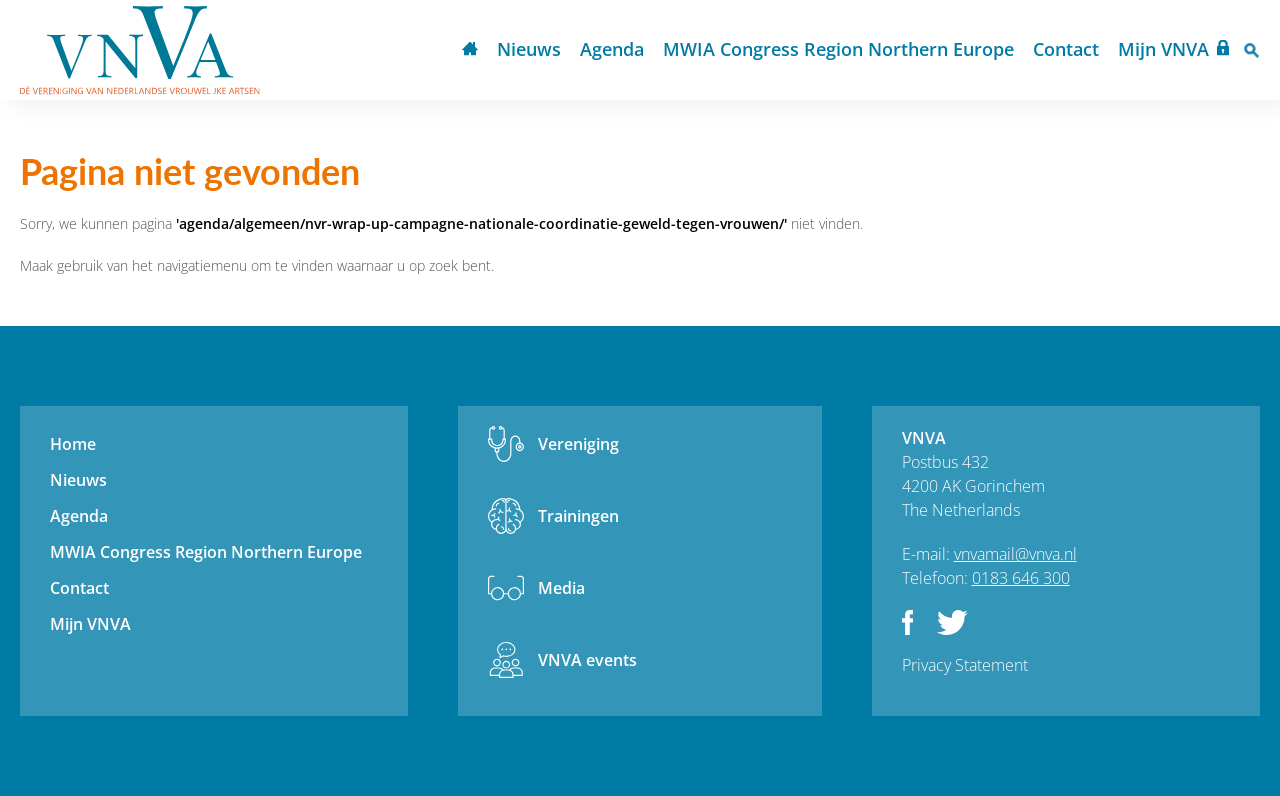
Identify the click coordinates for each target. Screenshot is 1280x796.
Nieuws (529, 49)
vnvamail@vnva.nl (1015, 554)
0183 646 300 (1021, 578)
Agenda (612, 49)
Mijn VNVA (1163, 49)
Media (561, 588)
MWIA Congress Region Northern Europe (838, 49)
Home (470, 50)
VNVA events (587, 660)
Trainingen (578, 516)
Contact (1066, 49)
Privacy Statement (965, 665)
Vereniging (578, 444)
